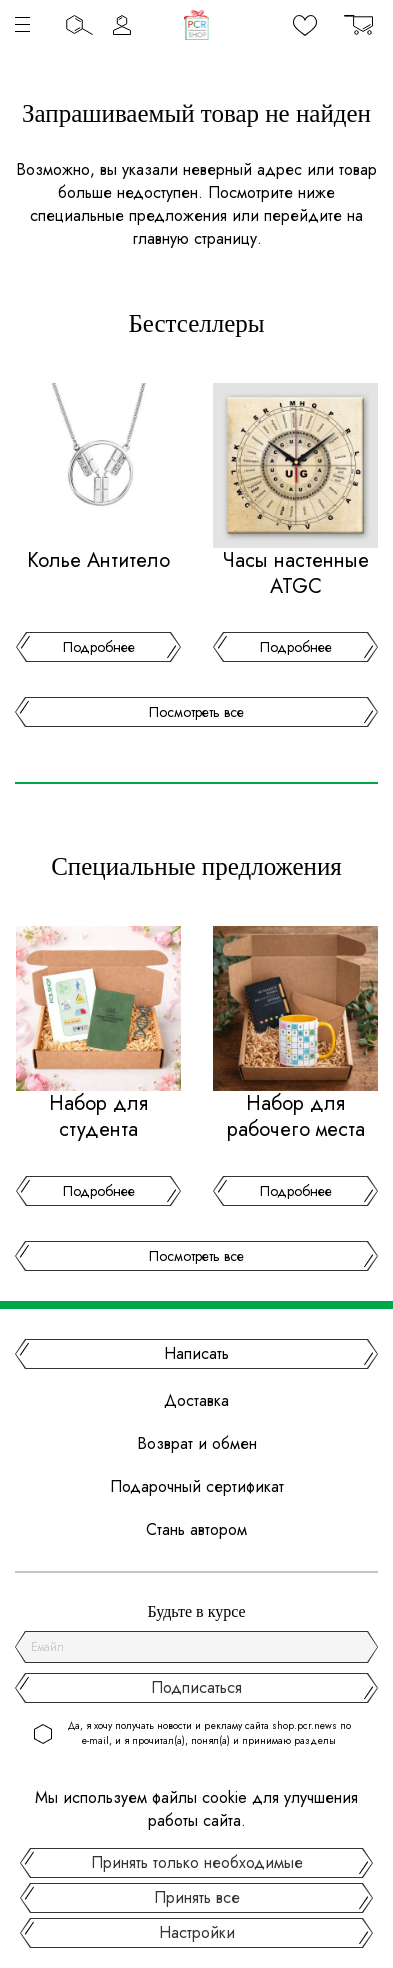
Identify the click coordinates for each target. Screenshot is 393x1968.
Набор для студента (98, 1117)
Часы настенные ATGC (295, 574)
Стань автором (196, 1529)
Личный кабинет (122, 25)
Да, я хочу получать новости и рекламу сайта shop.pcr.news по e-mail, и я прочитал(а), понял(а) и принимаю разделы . (209, 1740)
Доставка (196, 1400)
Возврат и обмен (197, 1443)
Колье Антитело (98, 561)
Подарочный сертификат (197, 1486)
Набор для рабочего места (296, 1117)
